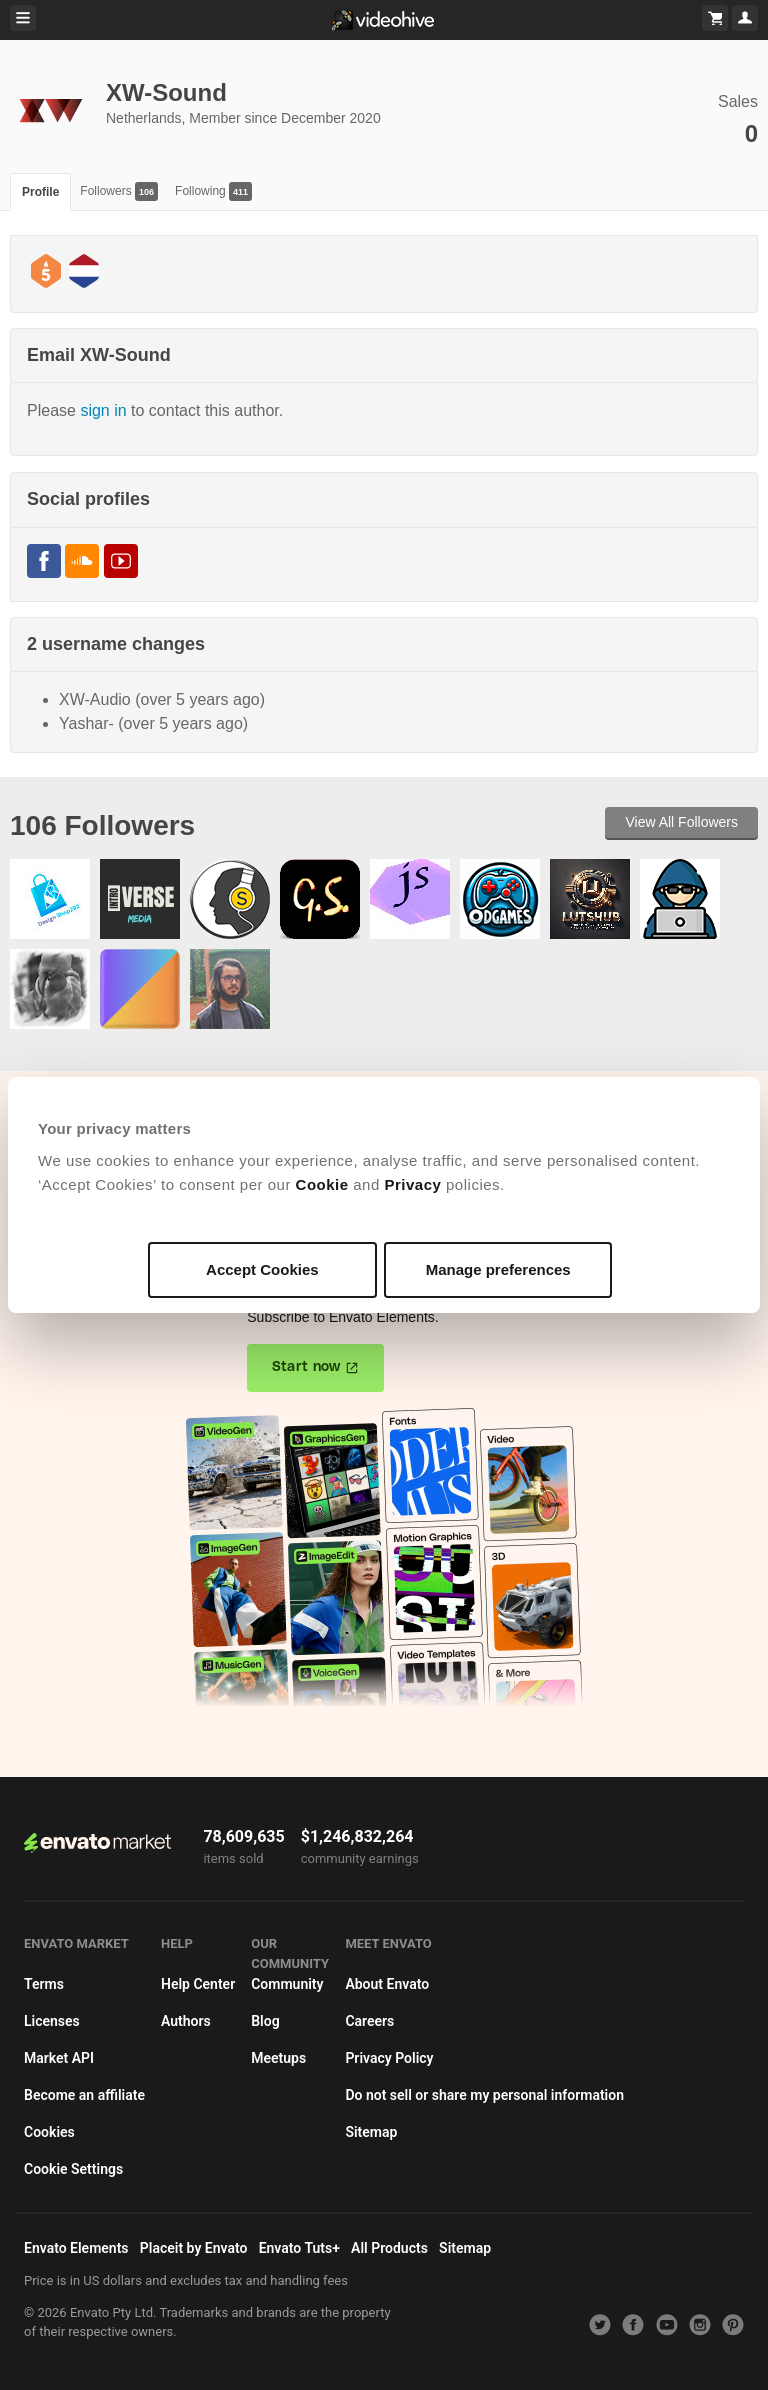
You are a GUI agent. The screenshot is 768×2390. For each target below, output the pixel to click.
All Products (389, 2248)
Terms (44, 1984)
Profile (40, 192)
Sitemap (371, 2132)
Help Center (198, 1984)
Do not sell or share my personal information (484, 2095)
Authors (186, 2021)
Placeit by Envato (194, 2248)
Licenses (52, 2021)
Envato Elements (76, 2248)
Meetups (278, 2058)
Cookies (49, 2132)
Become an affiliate (84, 2095)
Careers (369, 2021)
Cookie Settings (73, 2169)
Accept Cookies (262, 1269)
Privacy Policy (389, 2058)
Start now (306, 1367)
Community (287, 1984)
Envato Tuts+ (299, 2248)
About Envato (387, 1984)
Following (213, 191)
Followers (119, 191)
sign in (103, 410)
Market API (59, 2058)
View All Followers (681, 822)
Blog (265, 2021)
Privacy (412, 1184)
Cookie (322, 1184)
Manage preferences (498, 1269)
